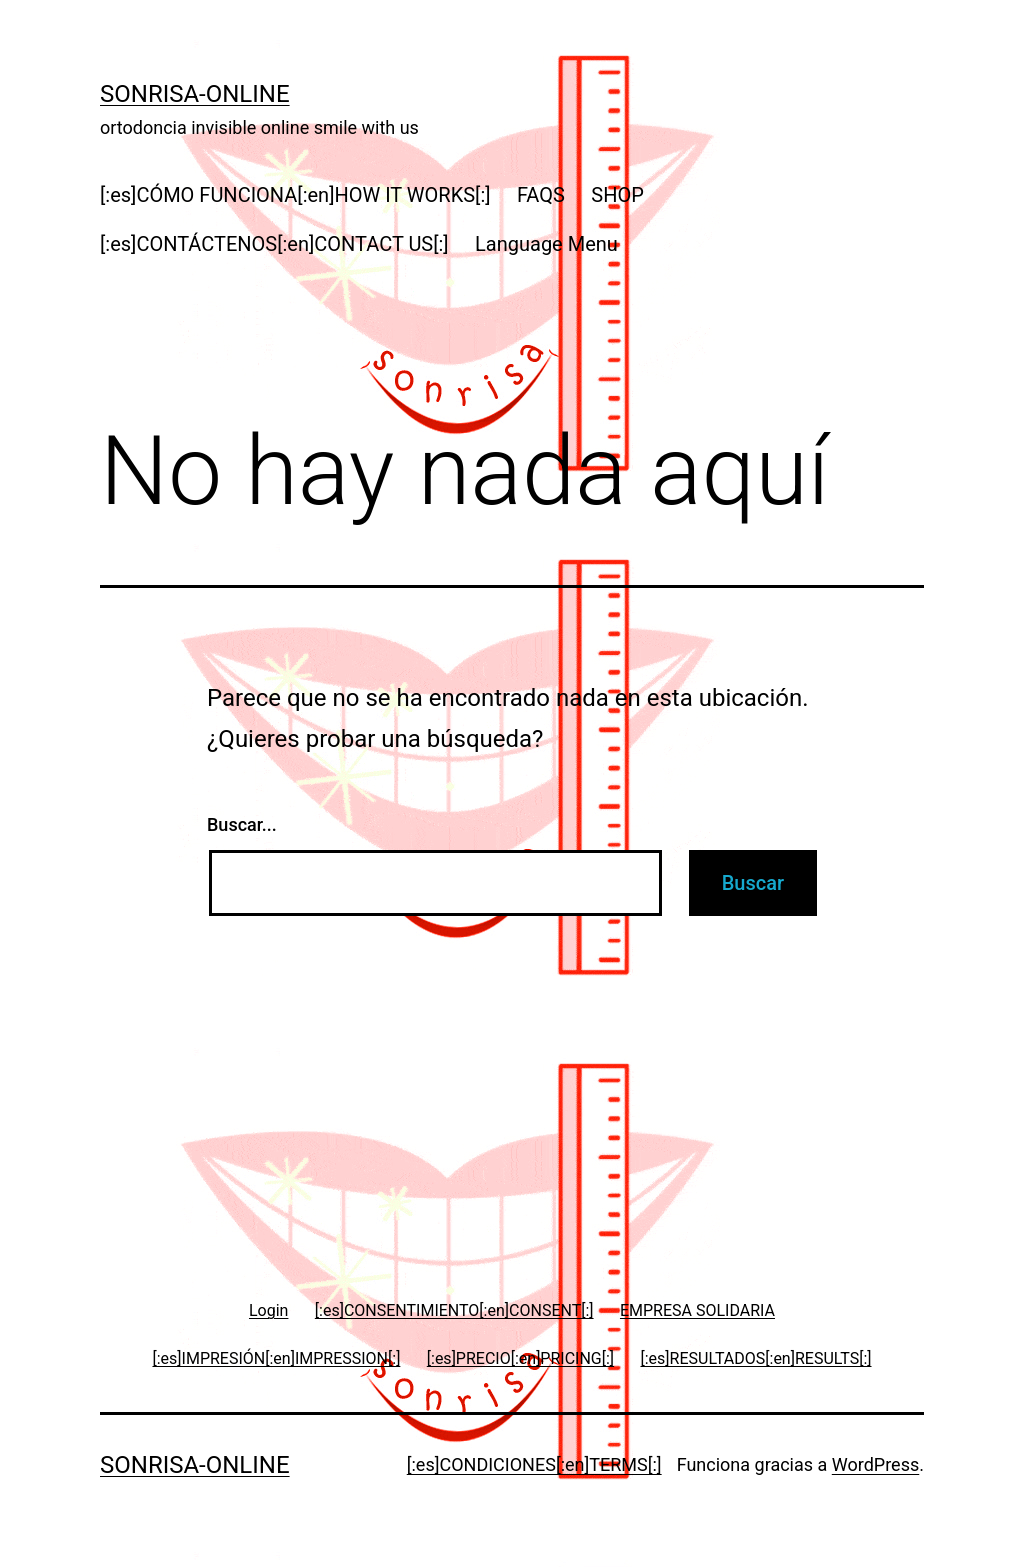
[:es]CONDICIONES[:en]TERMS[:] (534, 1464)
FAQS (541, 195)
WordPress (875, 1464)
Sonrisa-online (195, 94)
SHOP (617, 195)
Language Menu (546, 244)
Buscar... (242, 824)
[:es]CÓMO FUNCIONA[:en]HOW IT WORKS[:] (295, 195)
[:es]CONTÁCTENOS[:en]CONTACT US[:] (274, 244)
